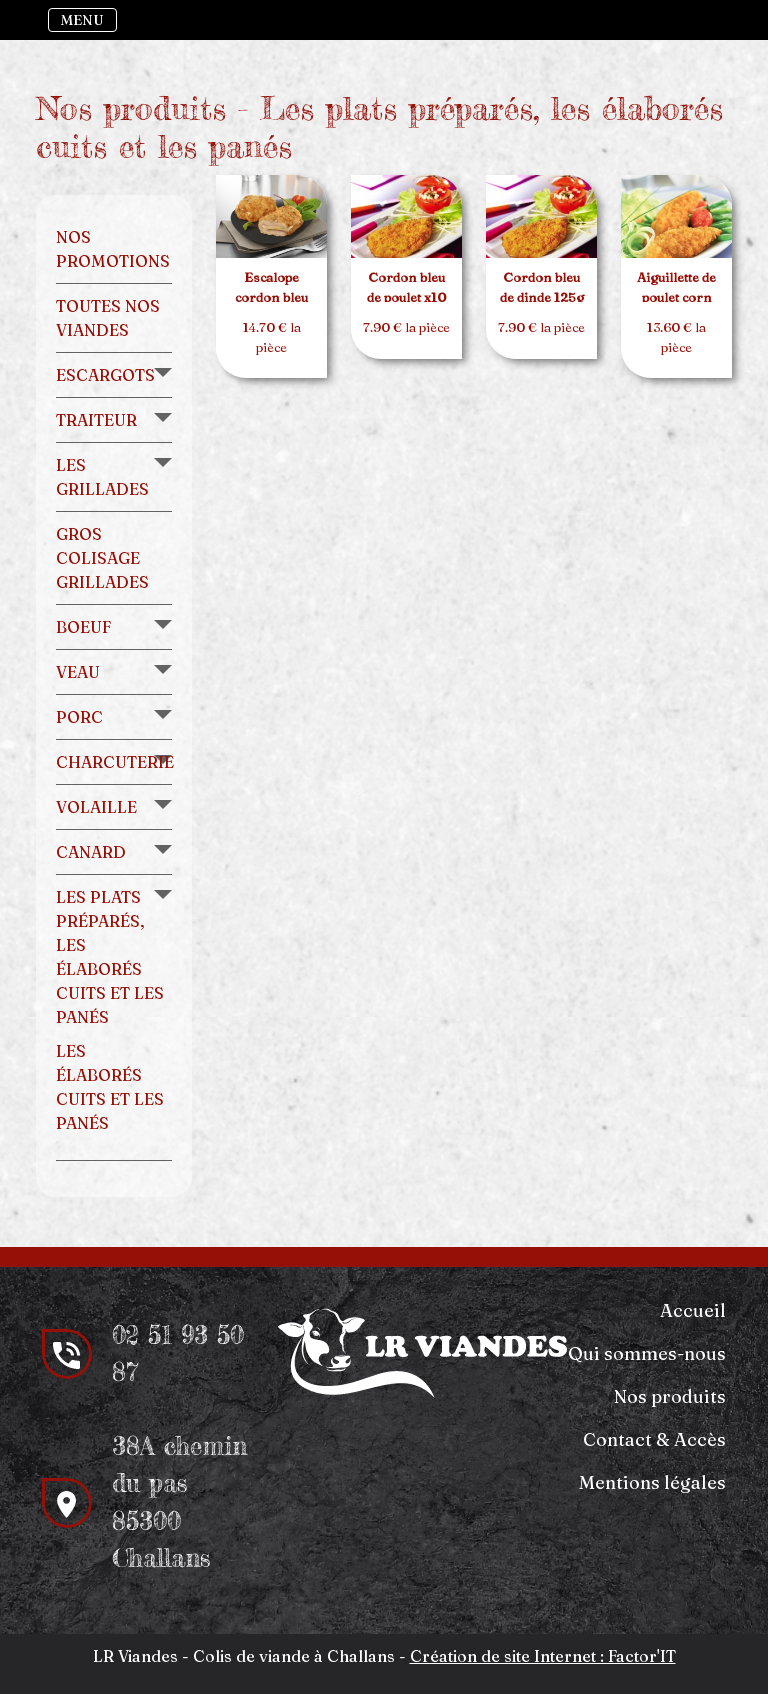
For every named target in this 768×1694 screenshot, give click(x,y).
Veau (78, 672)
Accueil (693, 1310)
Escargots (105, 375)
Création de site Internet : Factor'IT (543, 1656)
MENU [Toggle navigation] (82, 20)
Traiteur (96, 420)
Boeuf (83, 627)
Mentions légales (652, 1482)
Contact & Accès (654, 1439)
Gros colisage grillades (102, 558)
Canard (91, 852)
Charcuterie (115, 762)
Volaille (96, 807)
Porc (79, 717)
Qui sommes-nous (647, 1353)
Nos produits (670, 1396)
